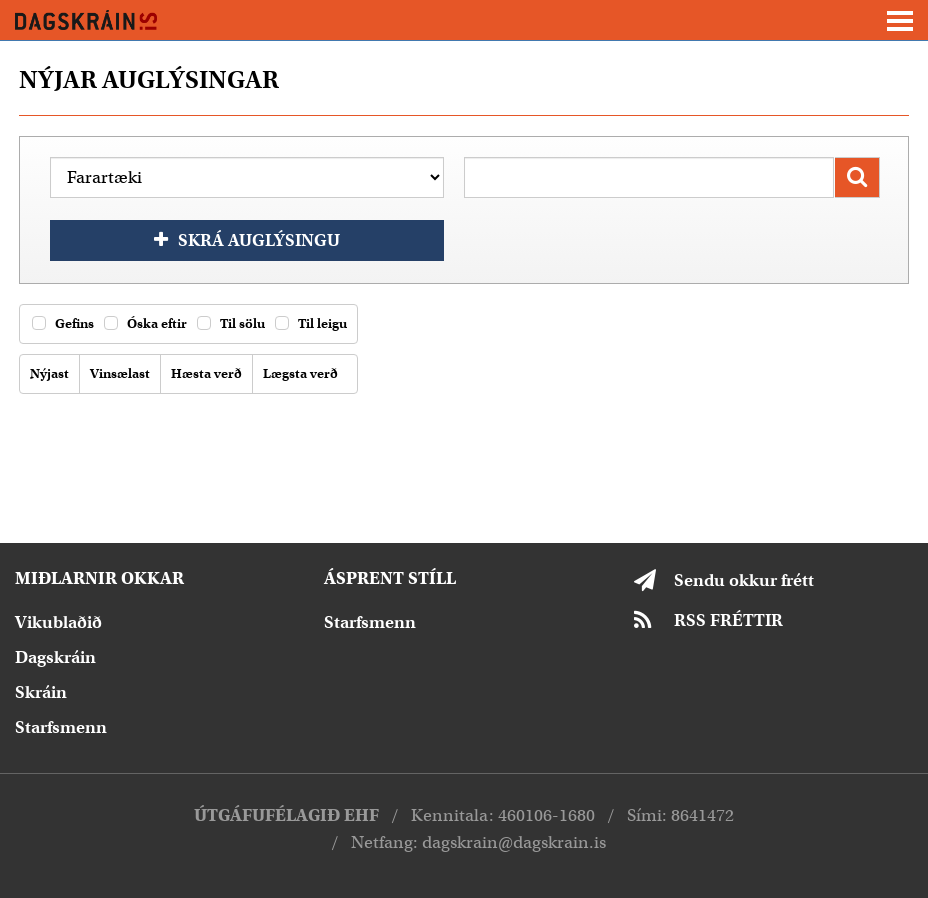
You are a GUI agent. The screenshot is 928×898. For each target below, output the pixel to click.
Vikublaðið (58, 622)
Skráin (41, 692)
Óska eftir (145, 323)
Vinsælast (116, 374)
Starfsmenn (61, 727)
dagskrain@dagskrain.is (514, 842)
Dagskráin (55, 657)
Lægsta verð (297, 374)
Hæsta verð (203, 374)
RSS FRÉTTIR (728, 620)
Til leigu (311, 323)
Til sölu (231, 323)
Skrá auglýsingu (259, 240)
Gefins (63, 323)
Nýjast (46, 374)
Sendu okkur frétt (744, 580)
